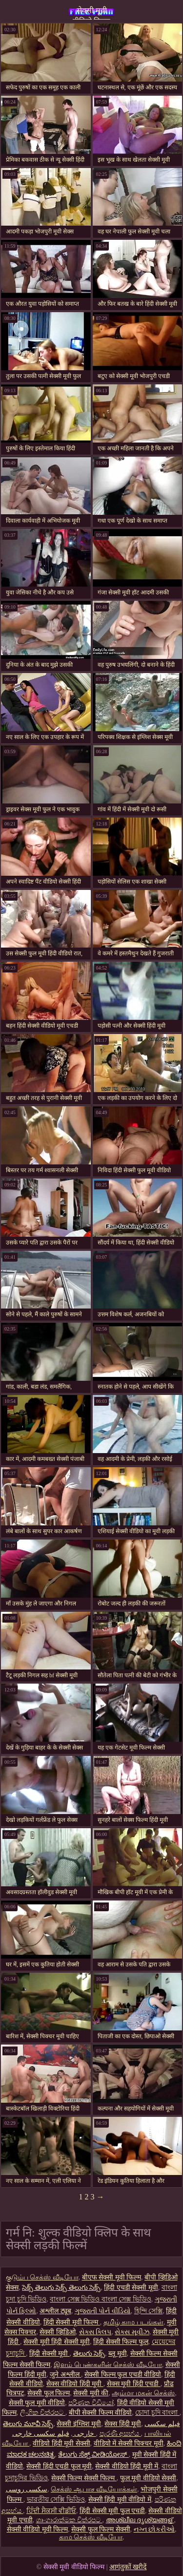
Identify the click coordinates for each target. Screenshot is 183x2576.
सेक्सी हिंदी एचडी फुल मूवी (59, 2466)
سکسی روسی (27, 2489)
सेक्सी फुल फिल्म (48, 2393)
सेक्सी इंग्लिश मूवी (79, 2424)
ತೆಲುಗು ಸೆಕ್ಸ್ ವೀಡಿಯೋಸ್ (93, 2454)
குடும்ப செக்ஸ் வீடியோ (42, 2277)
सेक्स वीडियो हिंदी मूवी (74, 2383)
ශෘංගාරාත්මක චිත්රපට (69, 2520)
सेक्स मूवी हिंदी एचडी (134, 2383)
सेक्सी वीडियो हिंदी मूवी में (126, 2466)
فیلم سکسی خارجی (54, 2433)
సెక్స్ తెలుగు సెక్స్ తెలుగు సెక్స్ (61, 2287)
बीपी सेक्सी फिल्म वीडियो (100, 2412)
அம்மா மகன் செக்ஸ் (143, 2393)
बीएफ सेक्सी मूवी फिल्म (112, 2277)
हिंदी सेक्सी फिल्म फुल (120, 2341)
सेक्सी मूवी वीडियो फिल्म (91, 13)
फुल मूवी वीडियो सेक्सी (148, 2478)
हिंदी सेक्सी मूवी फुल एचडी (112, 2510)
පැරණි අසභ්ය (120, 2433)
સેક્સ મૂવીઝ (132, 2332)
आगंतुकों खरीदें (128, 2567)
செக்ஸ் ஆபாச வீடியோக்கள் (94, 2489)
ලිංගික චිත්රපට (42, 2412)
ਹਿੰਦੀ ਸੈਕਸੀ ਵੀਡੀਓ (51, 2510)
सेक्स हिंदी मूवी (122, 2424)
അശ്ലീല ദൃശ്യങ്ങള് (140, 2520)
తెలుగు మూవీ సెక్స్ (28, 2424)
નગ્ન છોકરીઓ (154, 2529)
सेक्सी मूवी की (90, 2393)
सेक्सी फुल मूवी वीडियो (37, 2403)
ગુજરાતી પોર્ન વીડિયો (103, 2311)
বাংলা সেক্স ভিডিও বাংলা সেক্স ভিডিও (100, 2299)
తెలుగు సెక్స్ (89, 2353)
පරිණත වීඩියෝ (91, 2403)
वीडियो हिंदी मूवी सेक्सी (61, 2443)
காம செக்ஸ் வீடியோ (90, 2537)
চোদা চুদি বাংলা (157, 2412)
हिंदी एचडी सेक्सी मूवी (131, 2287)
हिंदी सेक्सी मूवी (49, 2353)
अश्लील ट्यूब (55, 2311)
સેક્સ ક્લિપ (95, 2332)
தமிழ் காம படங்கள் (133, 2322)
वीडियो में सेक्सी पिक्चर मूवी (128, 2443)
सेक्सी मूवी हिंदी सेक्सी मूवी (56, 2341)
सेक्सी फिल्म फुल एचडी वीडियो (122, 2374)
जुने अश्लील (65, 2374)
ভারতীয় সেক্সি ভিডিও (56, 2499)
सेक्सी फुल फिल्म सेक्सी (100, 2529)
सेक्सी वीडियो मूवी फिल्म (37, 2529)
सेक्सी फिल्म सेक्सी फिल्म (84, 2478)
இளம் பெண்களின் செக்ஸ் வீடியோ (108, 2364)
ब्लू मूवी (117, 2353)
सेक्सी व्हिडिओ (58, 2332)
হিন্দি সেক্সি (148, 2311)
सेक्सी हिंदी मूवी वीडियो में (119, 2499)
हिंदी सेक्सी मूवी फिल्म (71, 2322)
